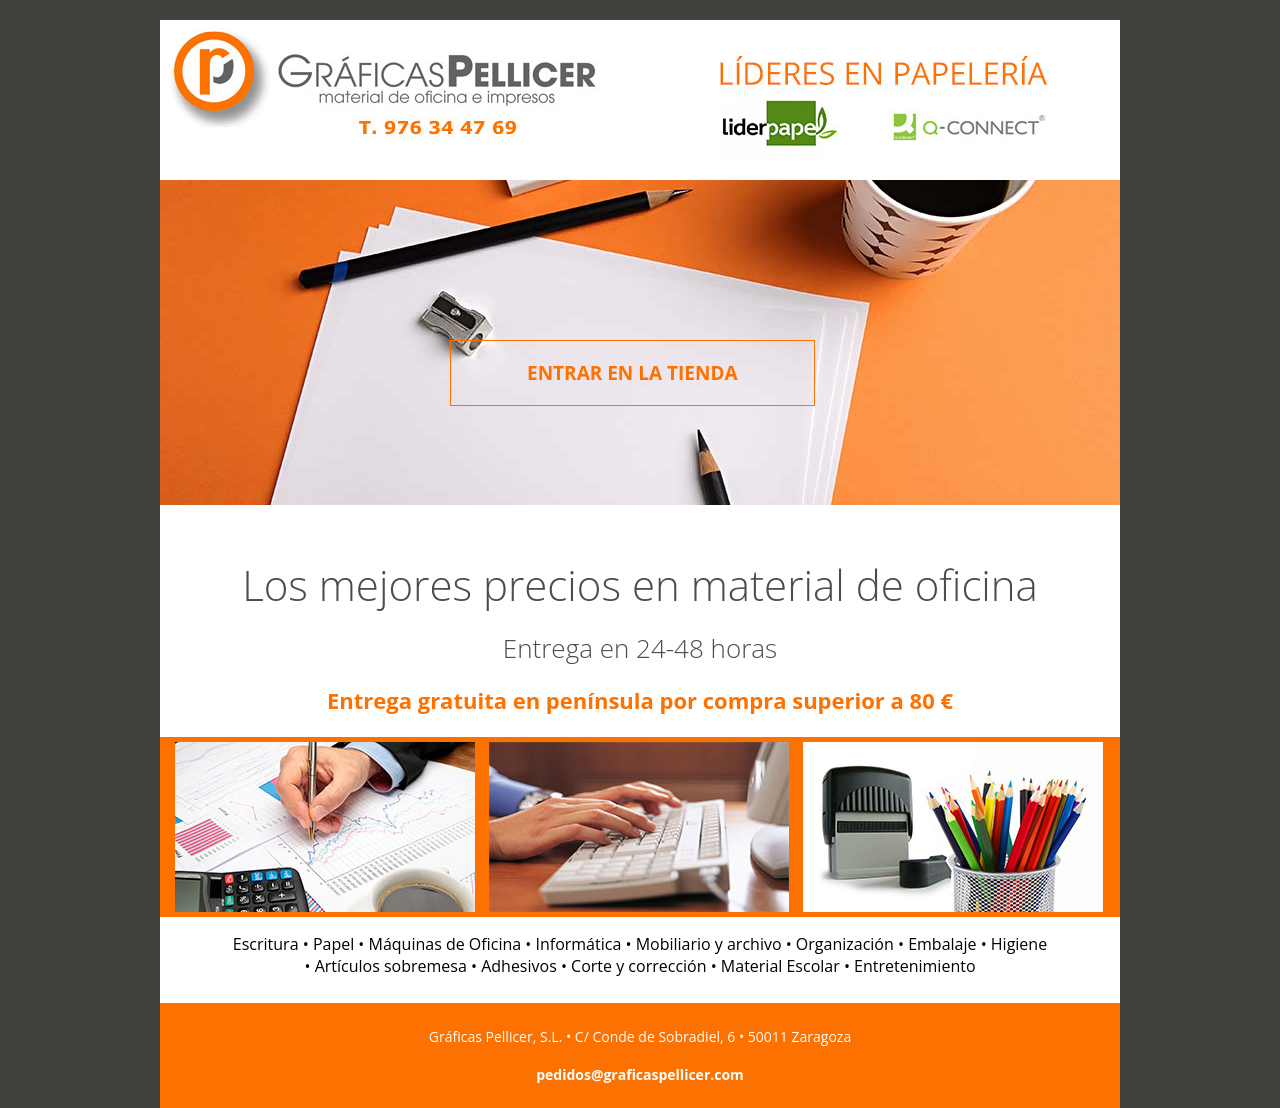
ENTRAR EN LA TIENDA (632, 373)
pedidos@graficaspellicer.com (640, 1074)
